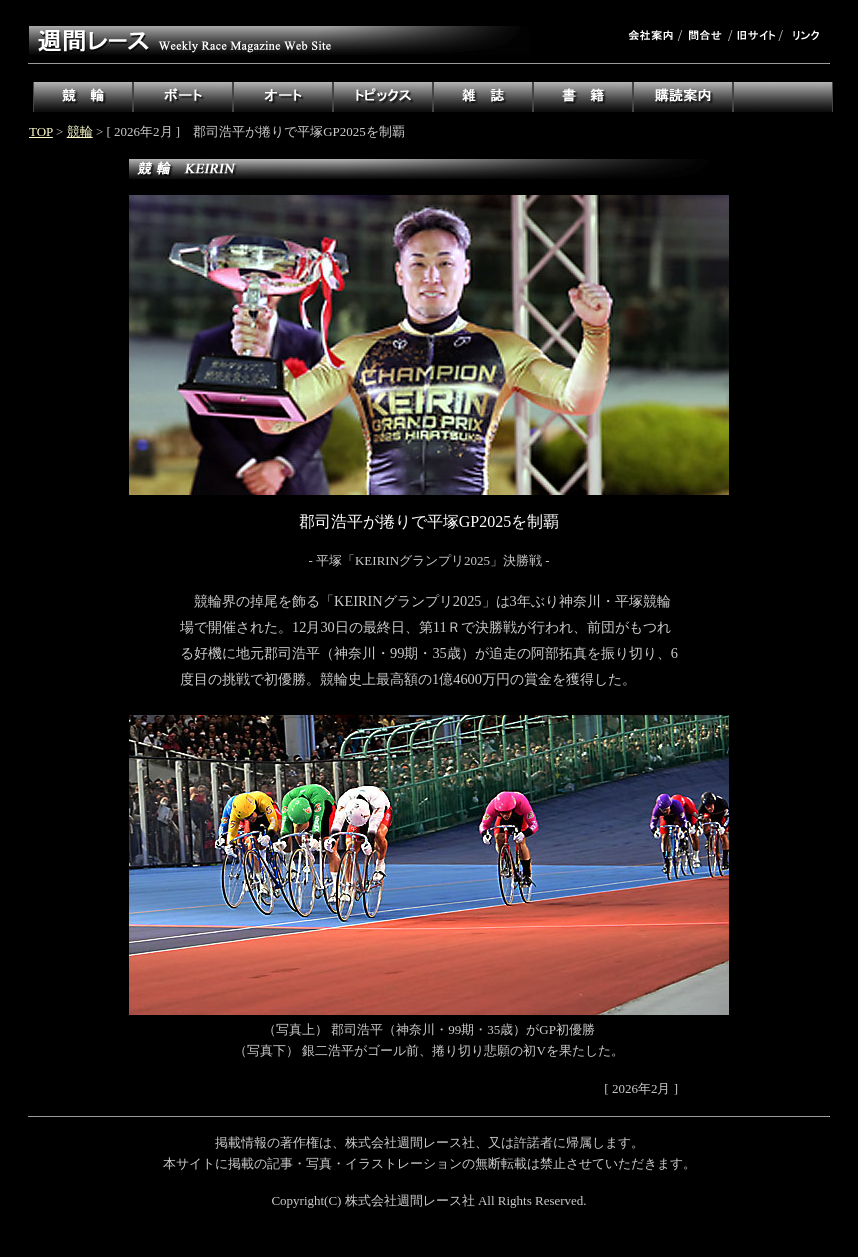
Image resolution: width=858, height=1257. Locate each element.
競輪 (80, 131)
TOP (41, 131)
